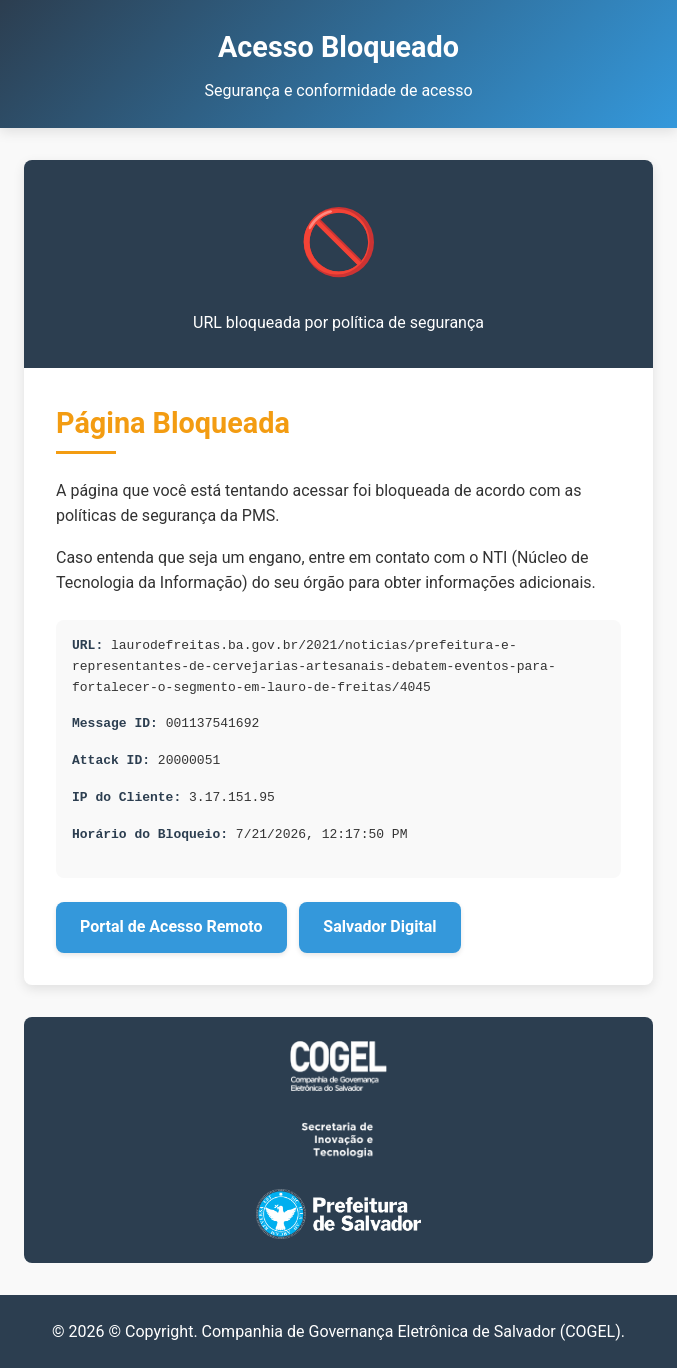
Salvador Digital (379, 926)
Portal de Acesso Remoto (171, 926)
